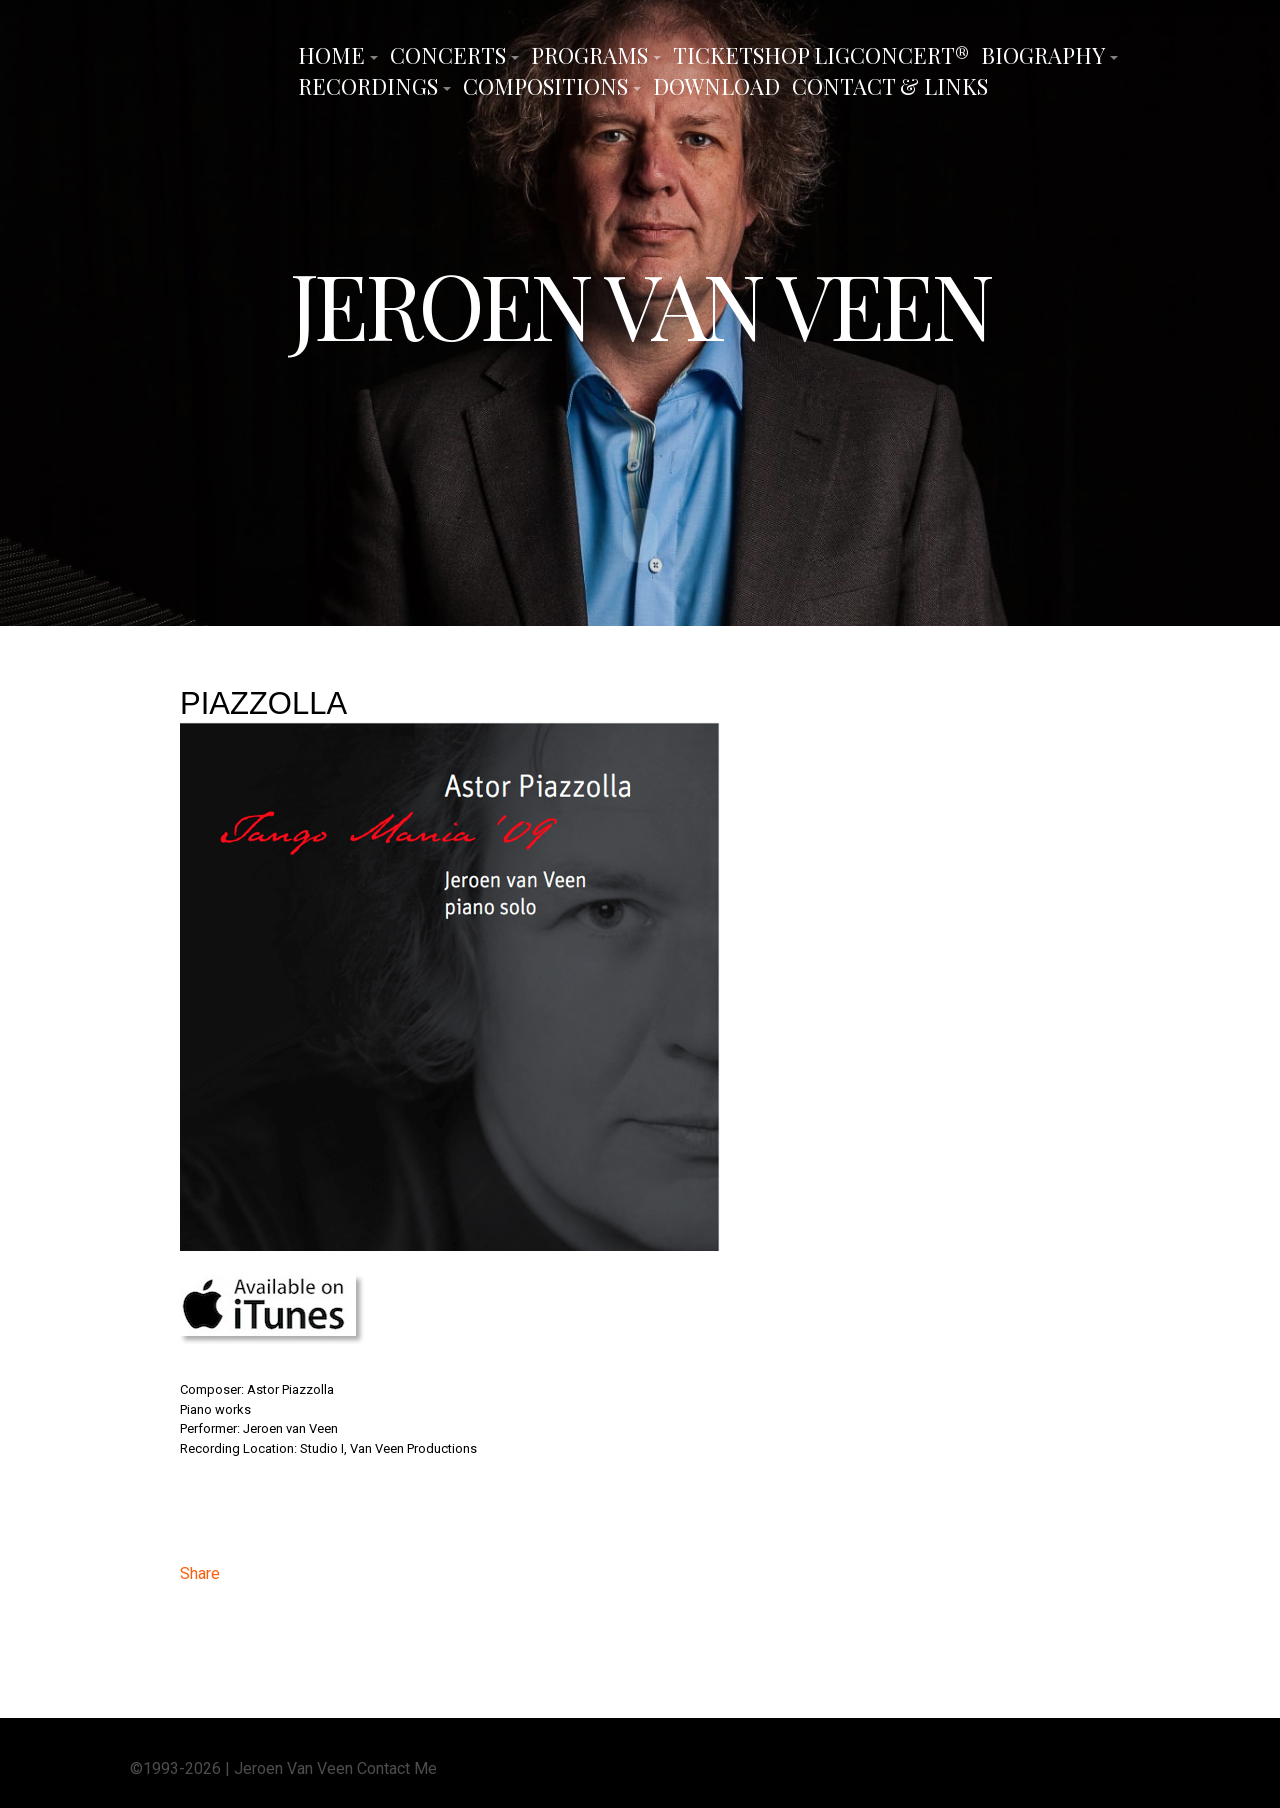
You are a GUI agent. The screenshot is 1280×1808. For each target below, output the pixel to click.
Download (716, 86)
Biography (1043, 55)
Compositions (545, 86)
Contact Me (397, 1766)
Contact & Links (890, 86)
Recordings (368, 86)
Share (200, 1571)
